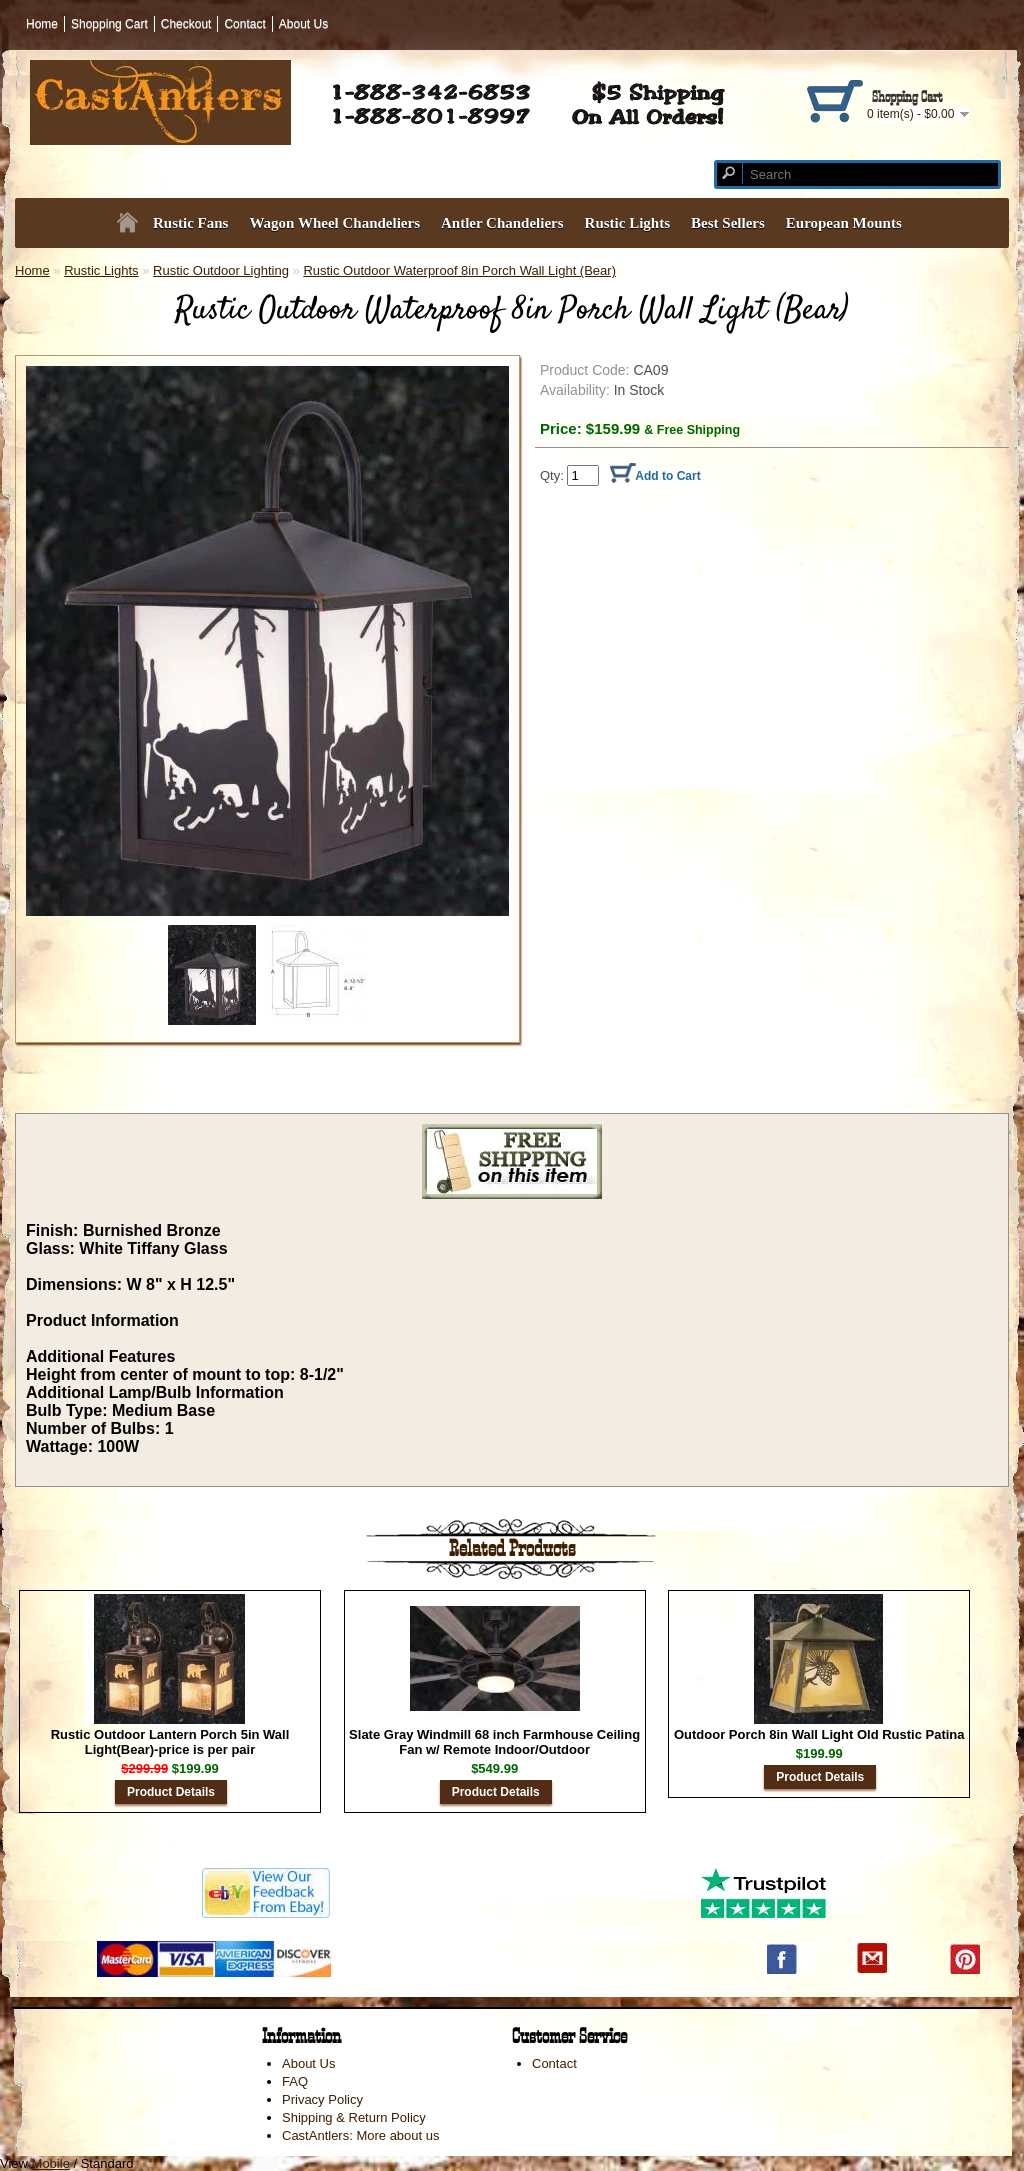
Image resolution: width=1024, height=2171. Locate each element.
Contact (244, 24)
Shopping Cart (109, 24)
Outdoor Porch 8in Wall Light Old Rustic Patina (819, 1734)
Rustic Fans (190, 223)
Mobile (51, 2163)
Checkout (186, 24)
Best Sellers (728, 223)
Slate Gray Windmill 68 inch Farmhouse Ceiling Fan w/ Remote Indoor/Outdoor (494, 1742)
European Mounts (844, 223)
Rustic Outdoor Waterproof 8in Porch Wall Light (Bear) (459, 270)
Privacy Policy (322, 2099)
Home (42, 24)
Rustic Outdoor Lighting (221, 270)
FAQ (295, 2081)
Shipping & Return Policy (354, 2117)
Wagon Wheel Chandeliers (334, 223)
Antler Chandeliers (502, 223)
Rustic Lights (627, 223)
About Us (303, 24)
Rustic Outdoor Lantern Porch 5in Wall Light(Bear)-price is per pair (170, 1742)
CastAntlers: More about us (361, 2135)
